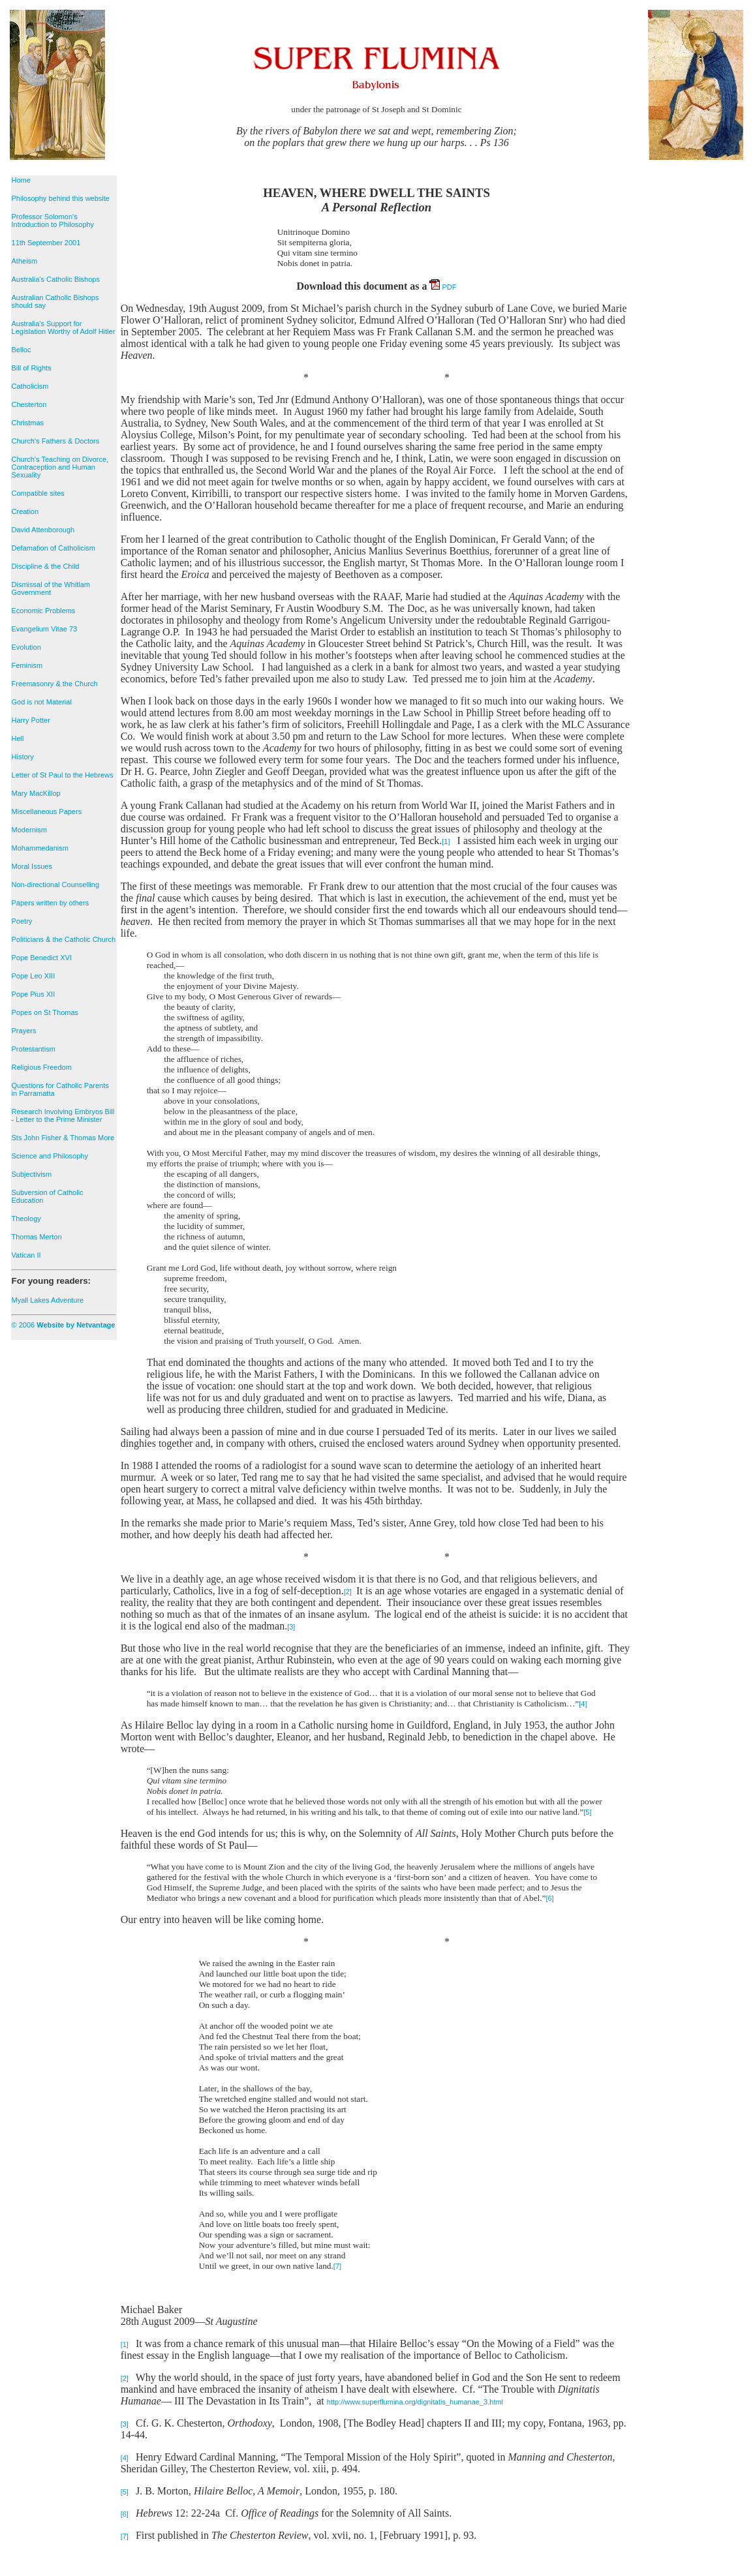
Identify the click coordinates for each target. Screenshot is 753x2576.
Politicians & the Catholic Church (64, 939)
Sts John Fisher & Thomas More (63, 1138)
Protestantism (33, 1049)
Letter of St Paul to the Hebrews (63, 775)
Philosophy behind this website (61, 198)
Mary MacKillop (36, 793)
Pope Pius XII (33, 994)
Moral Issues (32, 866)
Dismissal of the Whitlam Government (51, 588)
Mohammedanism (40, 848)
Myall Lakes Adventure (48, 1300)
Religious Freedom (42, 1067)
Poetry (22, 921)
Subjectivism (32, 1174)
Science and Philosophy (50, 1156)
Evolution (26, 647)
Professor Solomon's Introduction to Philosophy (53, 220)
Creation (25, 511)
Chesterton (29, 404)
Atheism (25, 261)
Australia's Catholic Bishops (56, 279)
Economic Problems (44, 610)
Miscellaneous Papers (47, 811)
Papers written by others (50, 903)
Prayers (24, 1031)
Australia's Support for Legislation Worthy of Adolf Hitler (63, 327)
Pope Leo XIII (33, 976)
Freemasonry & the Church (55, 684)
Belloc (21, 350)
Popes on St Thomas (45, 1012)
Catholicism (30, 386)
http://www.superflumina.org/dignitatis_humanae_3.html (415, 2402)
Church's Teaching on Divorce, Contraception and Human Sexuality (60, 467)
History (23, 757)
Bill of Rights (32, 368)
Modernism (29, 830)
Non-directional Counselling (56, 884)
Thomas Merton (37, 1237)
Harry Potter (31, 720)
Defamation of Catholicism (53, 548)
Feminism (27, 665)
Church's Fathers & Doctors (56, 441)
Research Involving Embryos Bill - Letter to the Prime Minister (63, 1115)
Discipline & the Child (46, 566)
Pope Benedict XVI (42, 958)
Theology (26, 1218)
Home (21, 180)
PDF (442, 287)
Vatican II (26, 1255)
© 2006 (63, 1325)
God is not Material (42, 702)
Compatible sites (38, 493)
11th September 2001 (46, 243)
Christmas (28, 423)
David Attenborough (43, 530)
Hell (18, 738)
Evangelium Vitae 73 (45, 629)
